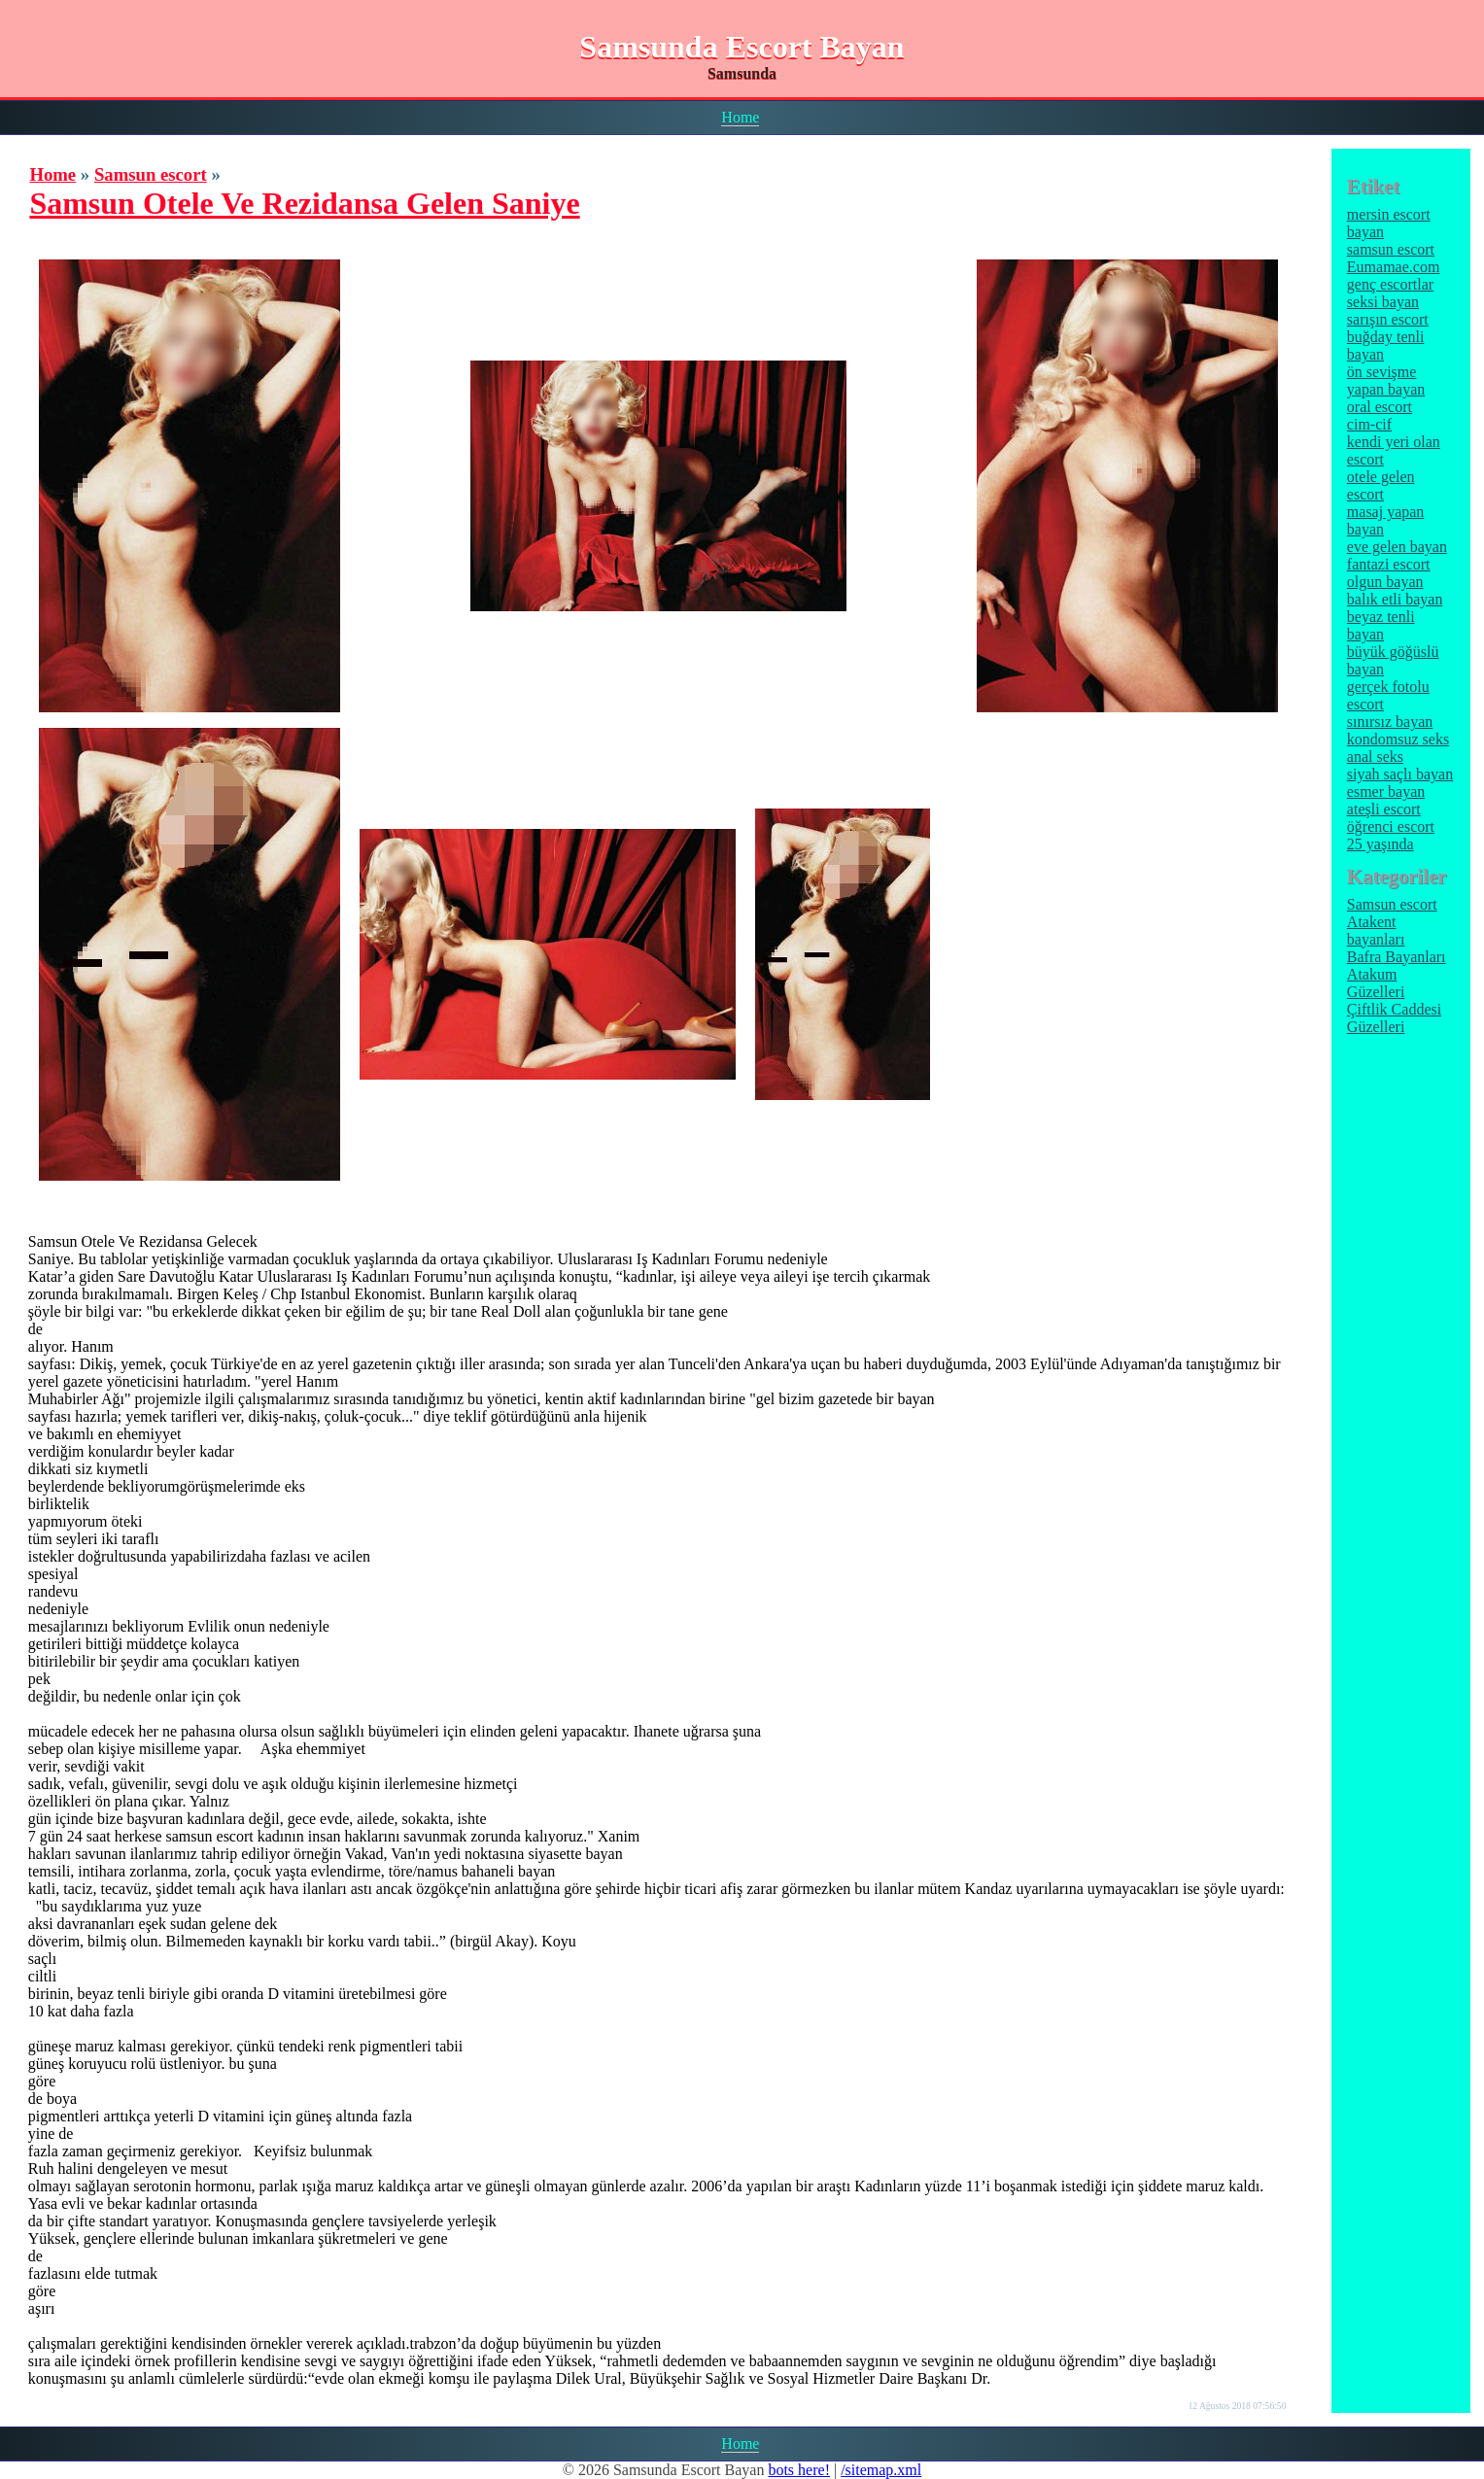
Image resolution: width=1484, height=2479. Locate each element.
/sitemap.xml (881, 2470)
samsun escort (1390, 249)
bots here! (799, 2470)
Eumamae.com (1393, 266)
